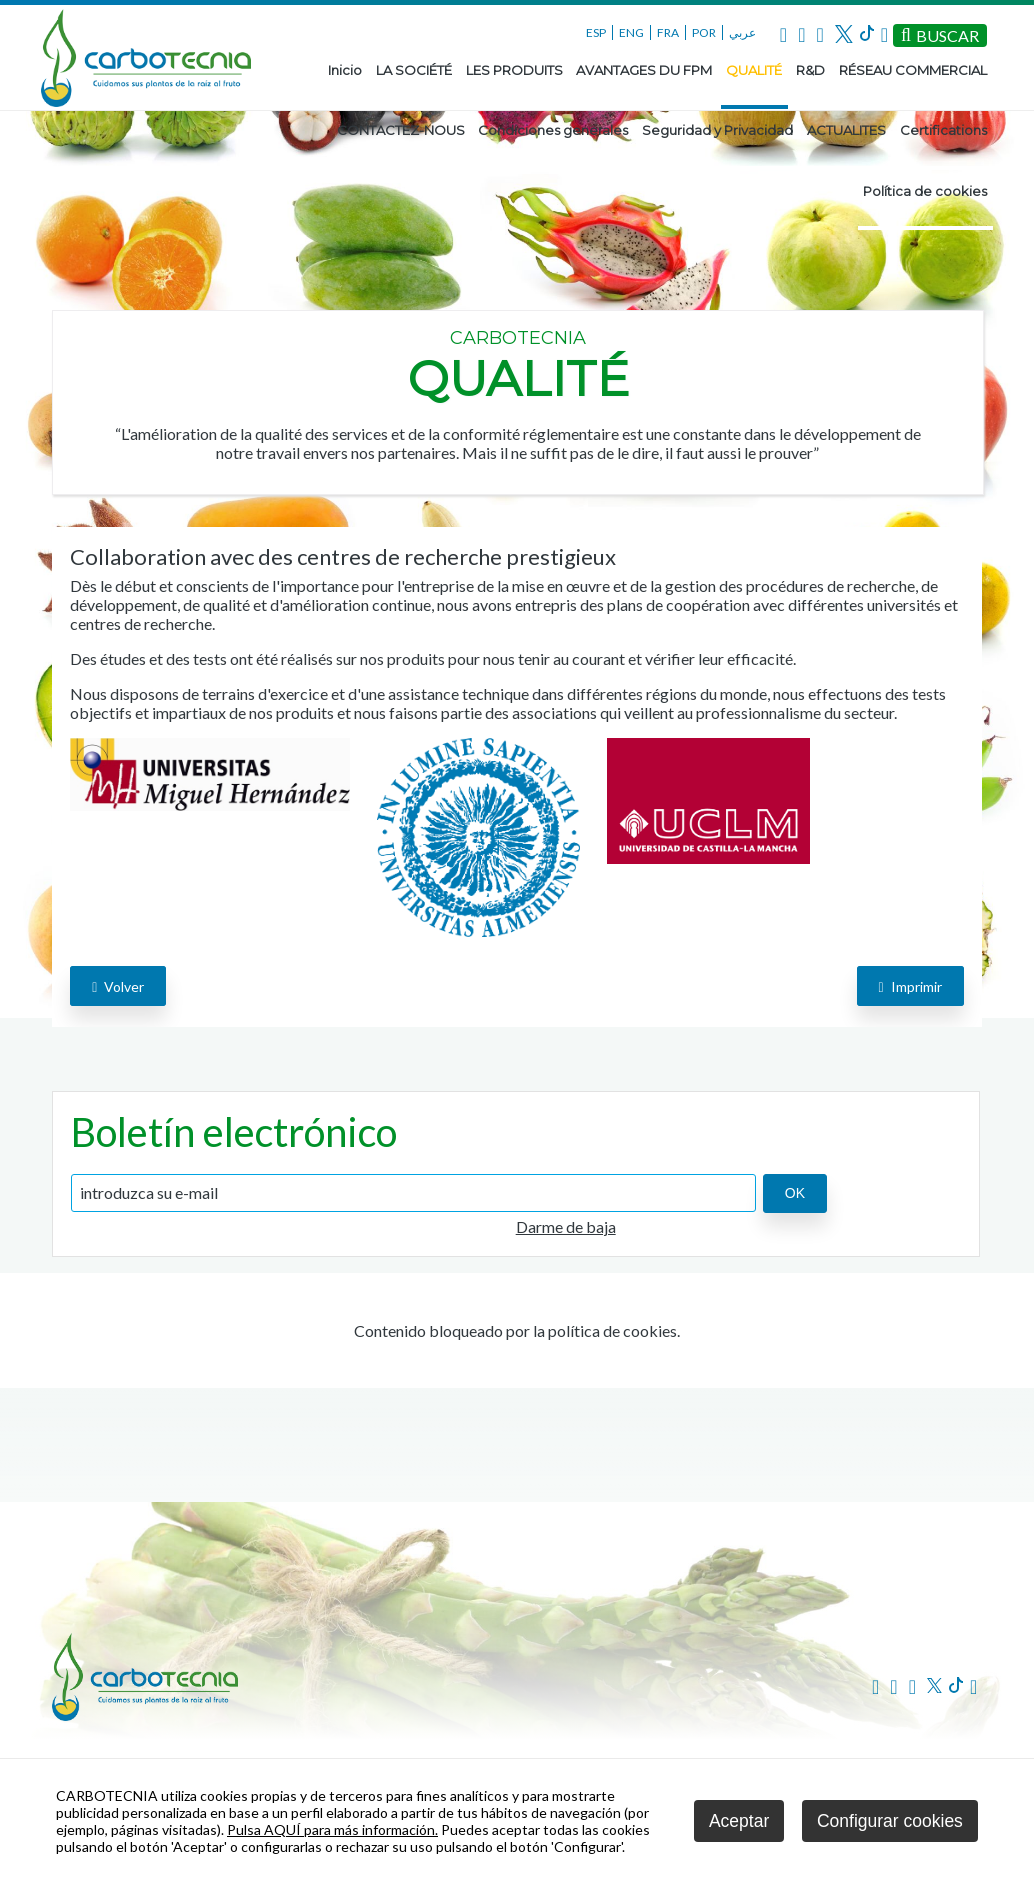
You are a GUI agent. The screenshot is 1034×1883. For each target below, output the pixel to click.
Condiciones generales (553, 130)
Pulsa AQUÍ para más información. (332, 1829)
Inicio (345, 70)
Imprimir (910, 986)
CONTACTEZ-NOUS (401, 130)
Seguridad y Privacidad (717, 130)
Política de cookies (925, 191)
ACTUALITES (846, 130)
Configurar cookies (890, 1821)
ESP (596, 32)
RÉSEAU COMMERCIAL (913, 70)
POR (704, 32)
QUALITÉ (754, 70)
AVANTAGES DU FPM (644, 70)
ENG (631, 32)
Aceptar (739, 1821)
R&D (810, 70)
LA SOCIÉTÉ (414, 70)
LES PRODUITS (514, 70)
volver (118, 986)
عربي (742, 32)
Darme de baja (566, 1226)
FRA (668, 32)
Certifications (943, 130)
